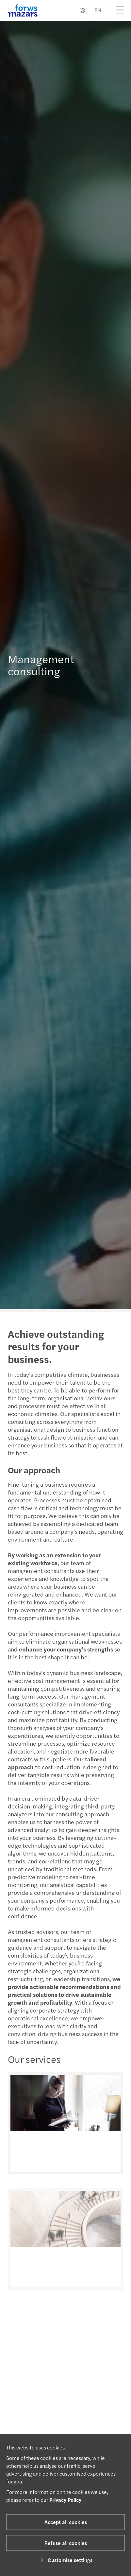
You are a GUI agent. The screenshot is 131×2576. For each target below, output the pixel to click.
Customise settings (65, 2560)
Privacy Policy (65, 2499)
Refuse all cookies (65, 2543)
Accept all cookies (65, 2522)
